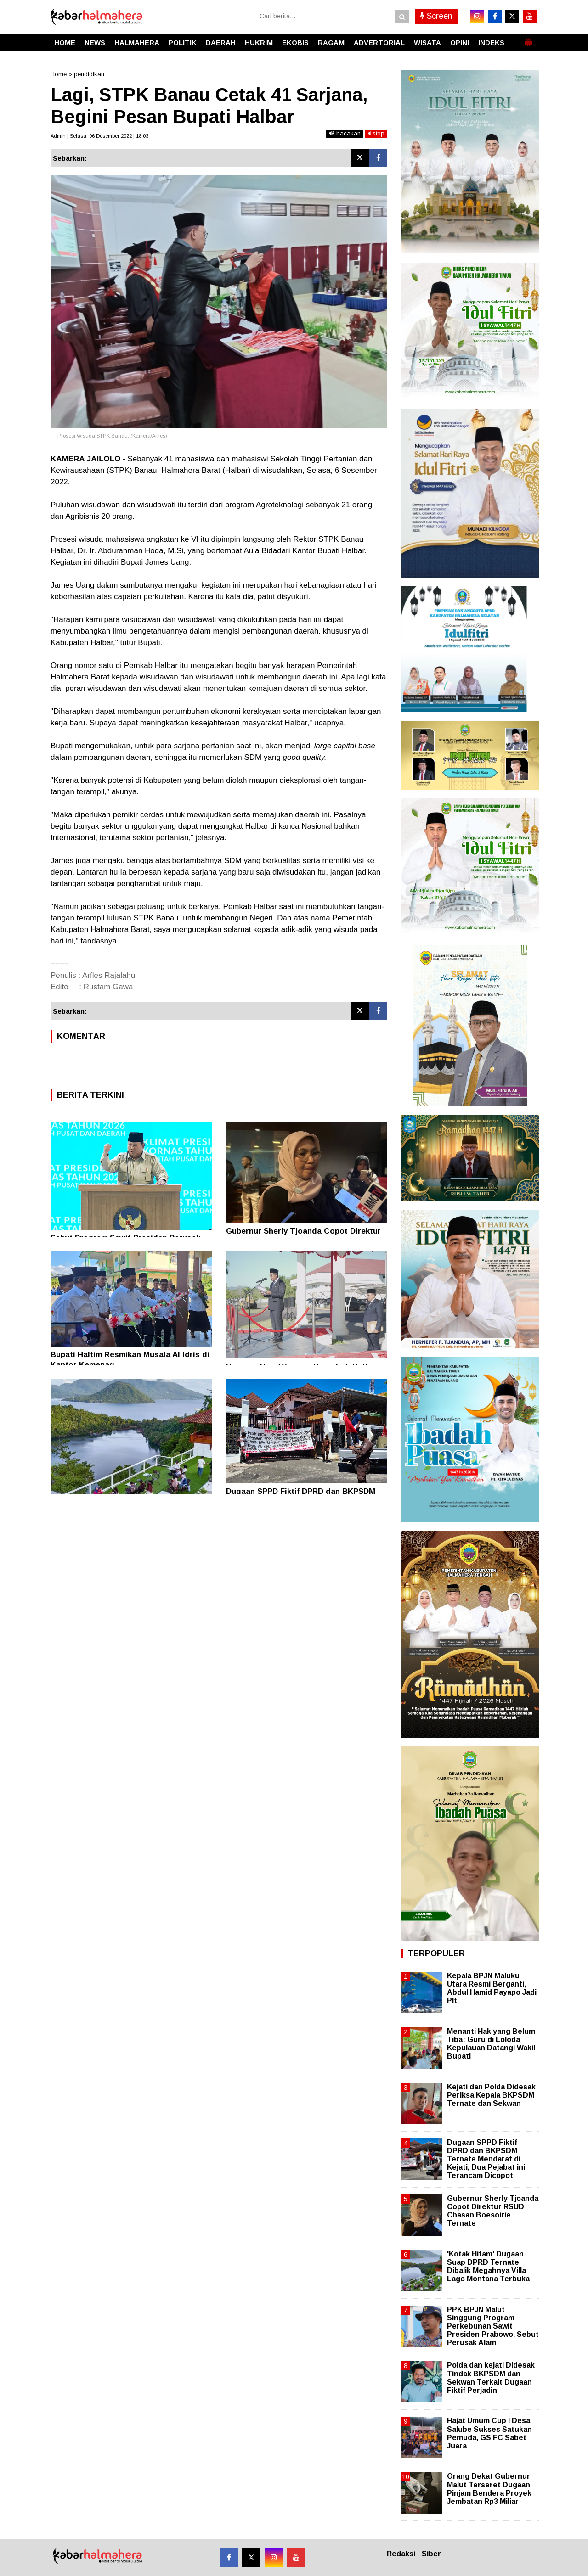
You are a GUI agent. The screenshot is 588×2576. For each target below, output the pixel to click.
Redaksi (401, 2554)
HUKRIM (259, 42)
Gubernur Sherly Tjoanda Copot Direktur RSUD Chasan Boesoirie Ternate (492, 2211)
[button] (528, 38)
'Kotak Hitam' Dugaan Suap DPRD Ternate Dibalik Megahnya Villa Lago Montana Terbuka (488, 2266)
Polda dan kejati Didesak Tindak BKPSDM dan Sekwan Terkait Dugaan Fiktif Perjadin (491, 2377)
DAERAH (221, 42)
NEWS (95, 42)
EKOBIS (295, 42)
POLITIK (183, 42)
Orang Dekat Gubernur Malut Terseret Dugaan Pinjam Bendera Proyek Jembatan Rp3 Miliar (489, 2488)
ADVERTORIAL (379, 42)
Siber (431, 2554)
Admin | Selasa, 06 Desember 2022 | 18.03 (99, 136)
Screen (436, 16)
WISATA (427, 42)
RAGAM (331, 42)
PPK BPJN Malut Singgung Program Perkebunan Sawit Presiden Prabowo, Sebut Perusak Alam (493, 2326)
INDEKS (491, 42)
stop (376, 133)
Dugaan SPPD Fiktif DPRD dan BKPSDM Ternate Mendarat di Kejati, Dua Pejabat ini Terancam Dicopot (486, 2159)
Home (59, 74)
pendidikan (89, 74)
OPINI (459, 42)
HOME (64, 42)
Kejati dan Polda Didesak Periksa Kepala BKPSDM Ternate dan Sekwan (491, 2095)
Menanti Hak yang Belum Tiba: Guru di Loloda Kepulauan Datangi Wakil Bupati (491, 2043)
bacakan (345, 133)
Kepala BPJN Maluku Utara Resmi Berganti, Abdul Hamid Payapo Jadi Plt (492, 1988)
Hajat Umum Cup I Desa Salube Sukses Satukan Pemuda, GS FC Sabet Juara (489, 2433)
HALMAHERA (136, 42)
